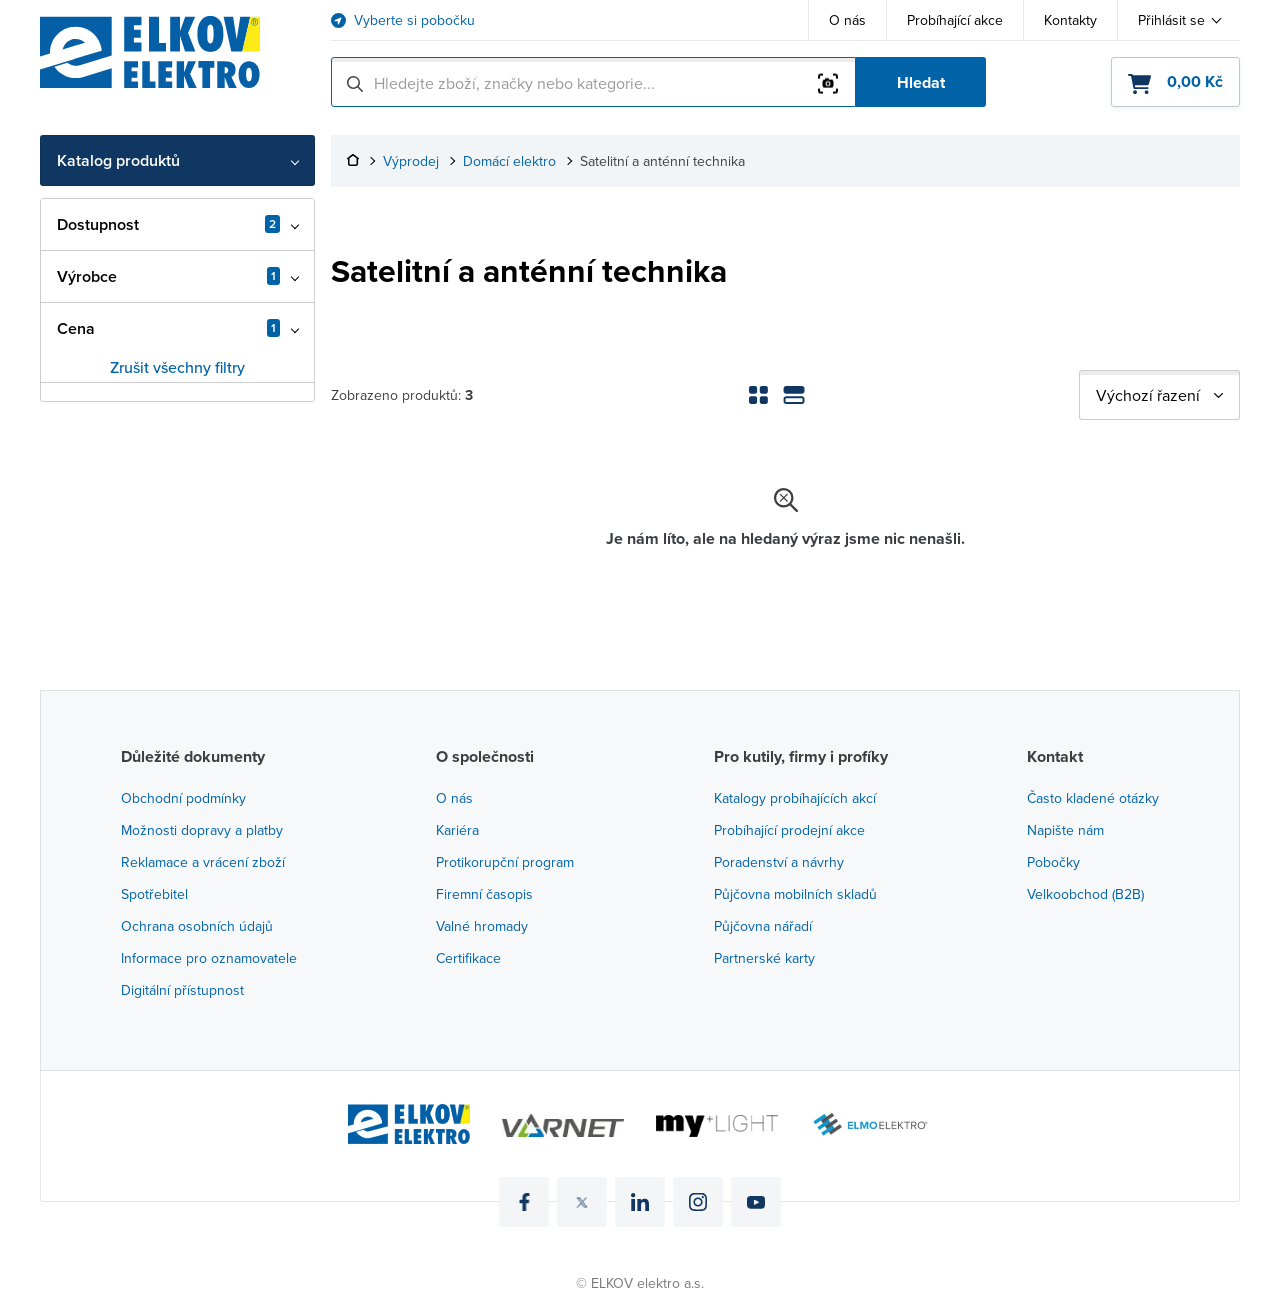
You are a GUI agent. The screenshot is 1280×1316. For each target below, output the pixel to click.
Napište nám (1065, 830)
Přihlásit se (1171, 20)
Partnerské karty (764, 958)
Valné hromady (482, 926)
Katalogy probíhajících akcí (795, 798)
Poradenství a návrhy (779, 862)
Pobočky (1053, 862)
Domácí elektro (509, 161)
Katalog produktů (118, 160)
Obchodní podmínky (183, 798)
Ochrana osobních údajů (197, 926)
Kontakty (1070, 20)
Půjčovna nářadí (763, 926)
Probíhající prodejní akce (789, 830)
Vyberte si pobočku (414, 20)
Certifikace (468, 958)
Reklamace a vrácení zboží (203, 862)
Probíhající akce (955, 20)
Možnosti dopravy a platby (202, 830)
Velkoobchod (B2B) (1085, 894)
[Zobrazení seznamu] (794, 395)
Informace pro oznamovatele (209, 958)
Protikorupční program (505, 862)
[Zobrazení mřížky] (758, 395)
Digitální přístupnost (182, 990)
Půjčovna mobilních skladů (795, 894)
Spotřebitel (154, 894)
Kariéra (457, 830)
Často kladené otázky (1093, 798)
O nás (847, 20)
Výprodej (411, 161)
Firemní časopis (484, 894)
